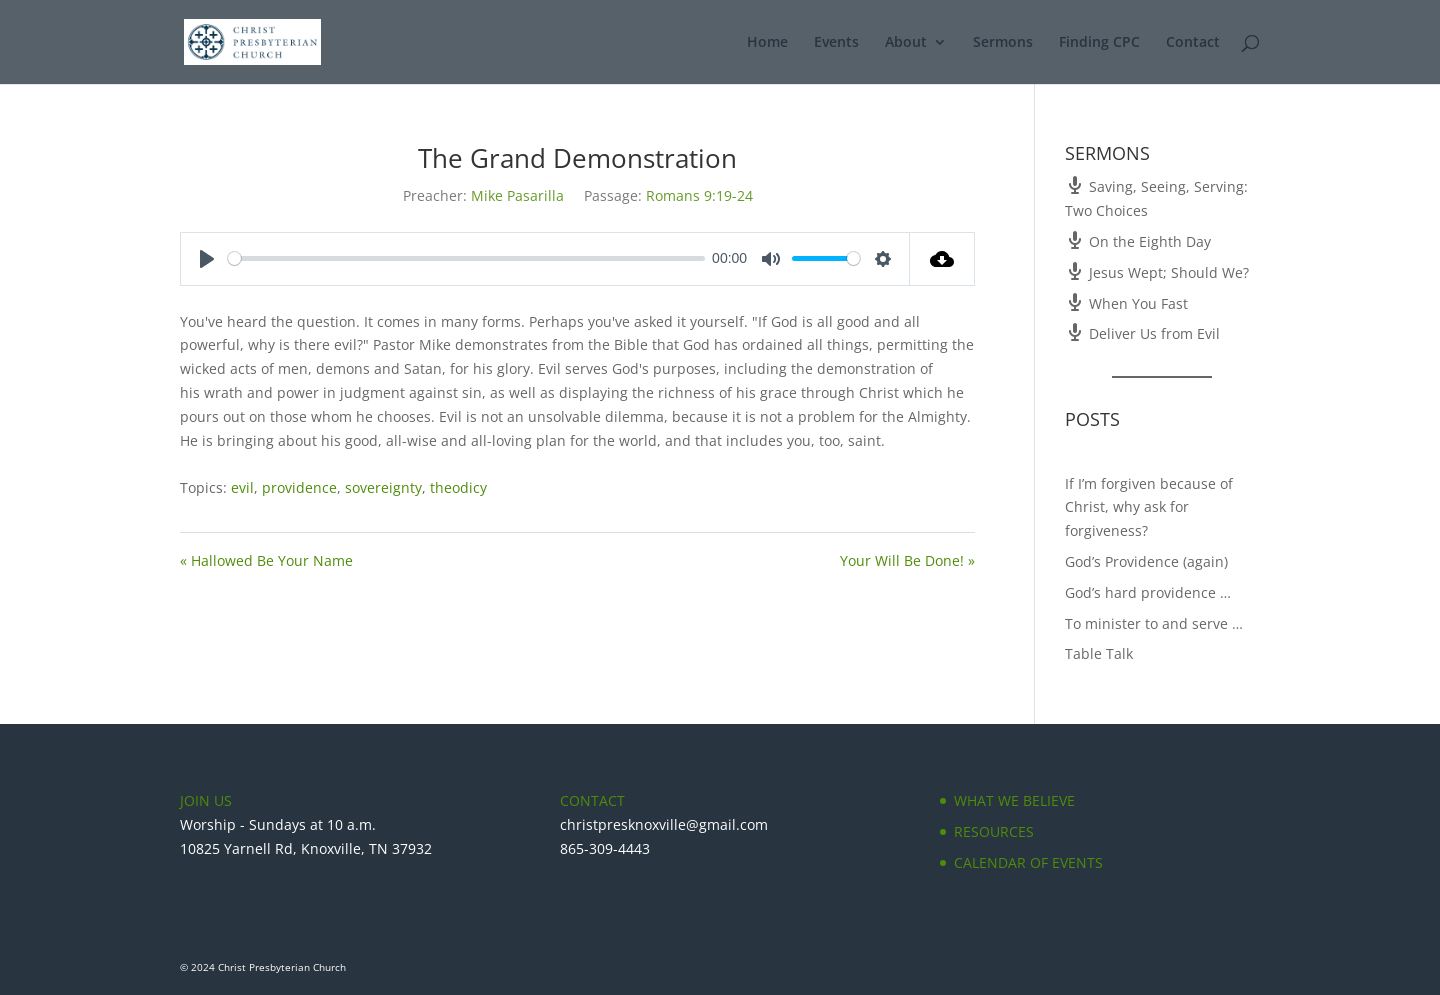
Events (836, 43)
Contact (1193, 43)
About (906, 43)
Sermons (1003, 43)
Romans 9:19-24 (699, 195)
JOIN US (206, 800)
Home (767, 43)
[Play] (207, 259)
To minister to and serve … (1154, 623)
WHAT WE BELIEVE (1014, 800)
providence (299, 487)
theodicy (458, 487)
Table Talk (1099, 653)
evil (242, 487)
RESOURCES (994, 831)
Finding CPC (1099, 43)
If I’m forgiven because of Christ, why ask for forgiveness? (1149, 507)
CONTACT (592, 800)
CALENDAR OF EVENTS (1028, 862)
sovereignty (383, 487)
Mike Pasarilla (517, 195)
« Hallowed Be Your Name (266, 560)
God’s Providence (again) (1146, 561)
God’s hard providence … (1148, 592)
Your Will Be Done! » (907, 560)
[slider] (466, 258)
